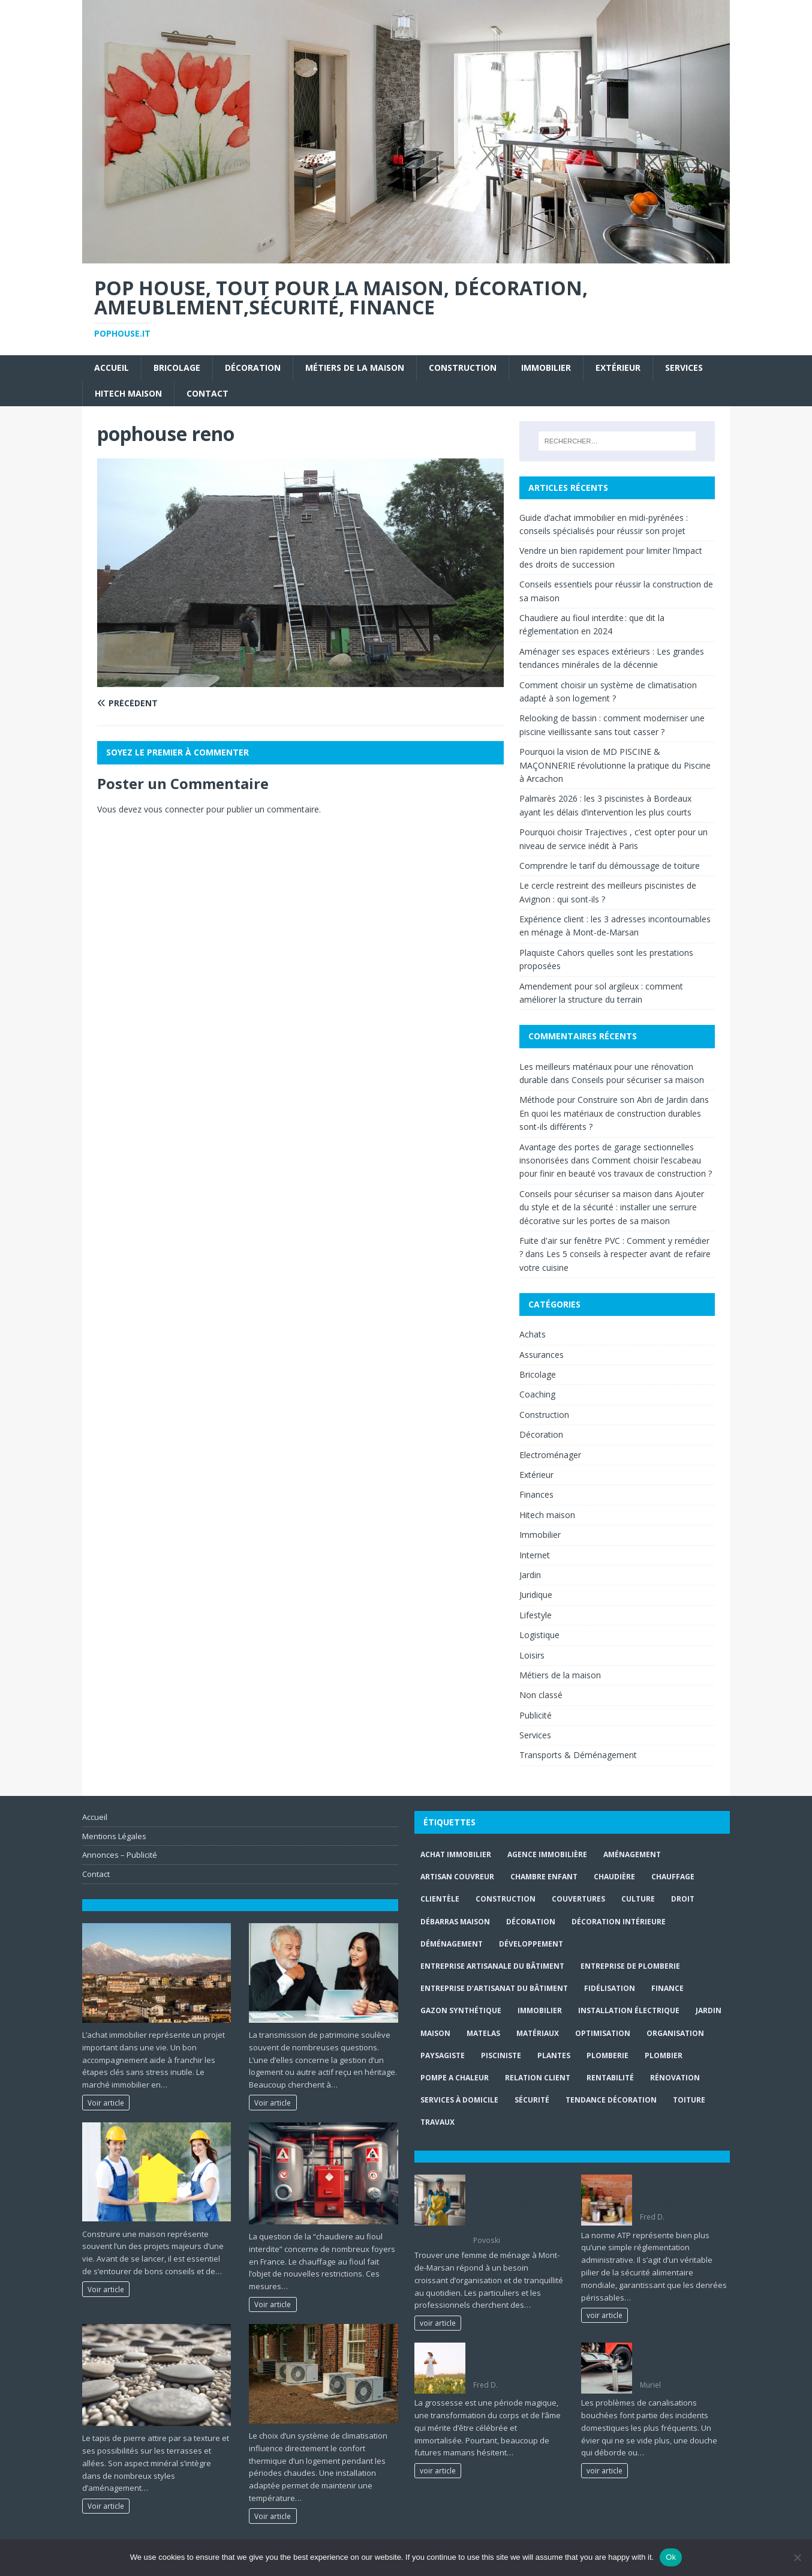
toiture (689, 2100)
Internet (534, 1555)
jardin (708, 2010)
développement (531, 1944)
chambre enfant (544, 1877)
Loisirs (532, 1655)
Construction (463, 367)
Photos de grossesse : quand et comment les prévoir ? (513, 2360)
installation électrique (628, 2010)
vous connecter (174, 809)
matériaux (537, 2033)
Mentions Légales (114, 1836)
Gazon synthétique (460, 2010)
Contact (207, 393)
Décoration (253, 367)
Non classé (541, 1695)
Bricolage (177, 367)
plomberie (607, 2055)
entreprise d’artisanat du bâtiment (494, 1988)
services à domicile (459, 2100)
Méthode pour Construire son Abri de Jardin (603, 1099)
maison (435, 2033)
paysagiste (442, 2055)
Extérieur (618, 367)
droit (682, 1899)
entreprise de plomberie (630, 1966)
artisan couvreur (457, 1877)
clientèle (439, 1899)
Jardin (530, 1575)
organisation (675, 2033)
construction (506, 1899)
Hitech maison (128, 393)
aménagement (632, 1854)
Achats (532, 1334)
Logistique (539, 1635)
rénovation (675, 2078)
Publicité (535, 1715)
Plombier (663, 2055)
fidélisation (609, 1988)
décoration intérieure (619, 1922)
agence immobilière (547, 1854)
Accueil (111, 367)
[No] (797, 2557)
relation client (537, 2078)
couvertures (578, 1899)
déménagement (451, 1944)
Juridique (535, 1594)
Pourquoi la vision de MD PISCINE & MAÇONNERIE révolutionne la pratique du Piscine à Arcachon (615, 765)
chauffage (672, 1877)
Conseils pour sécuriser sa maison (638, 1079)
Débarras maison (455, 1922)
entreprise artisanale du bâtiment (492, 1966)
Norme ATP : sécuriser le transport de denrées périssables (684, 2192)
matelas (483, 2033)
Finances (536, 1494)
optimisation (602, 2033)
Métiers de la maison (354, 367)
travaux (437, 2122)
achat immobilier (455, 1854)
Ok (671, 2557)
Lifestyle (535, 1615)
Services (684, 367)
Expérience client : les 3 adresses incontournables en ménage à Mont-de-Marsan (515, 2203)
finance (667, 1988)
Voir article (106, 2102)
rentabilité (610, 2078)
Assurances (541, 1354)
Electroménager (550, 1455)
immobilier (540, 2010)
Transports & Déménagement (578, 1755)
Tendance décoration (611, 2100)
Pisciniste (501, 2055)
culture (638, 1899)
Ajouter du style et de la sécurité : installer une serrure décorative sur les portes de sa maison (611, 1207)
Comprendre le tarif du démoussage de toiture (609, 865)
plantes (553, 2055)
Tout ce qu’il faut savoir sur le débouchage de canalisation (682, 2360)
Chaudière (614, 1877)
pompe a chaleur (454, 2078)
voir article (438, 2323)
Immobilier (546, 367)
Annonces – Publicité (119, 1854)
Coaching (537, 1394)
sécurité (532, 2100)
